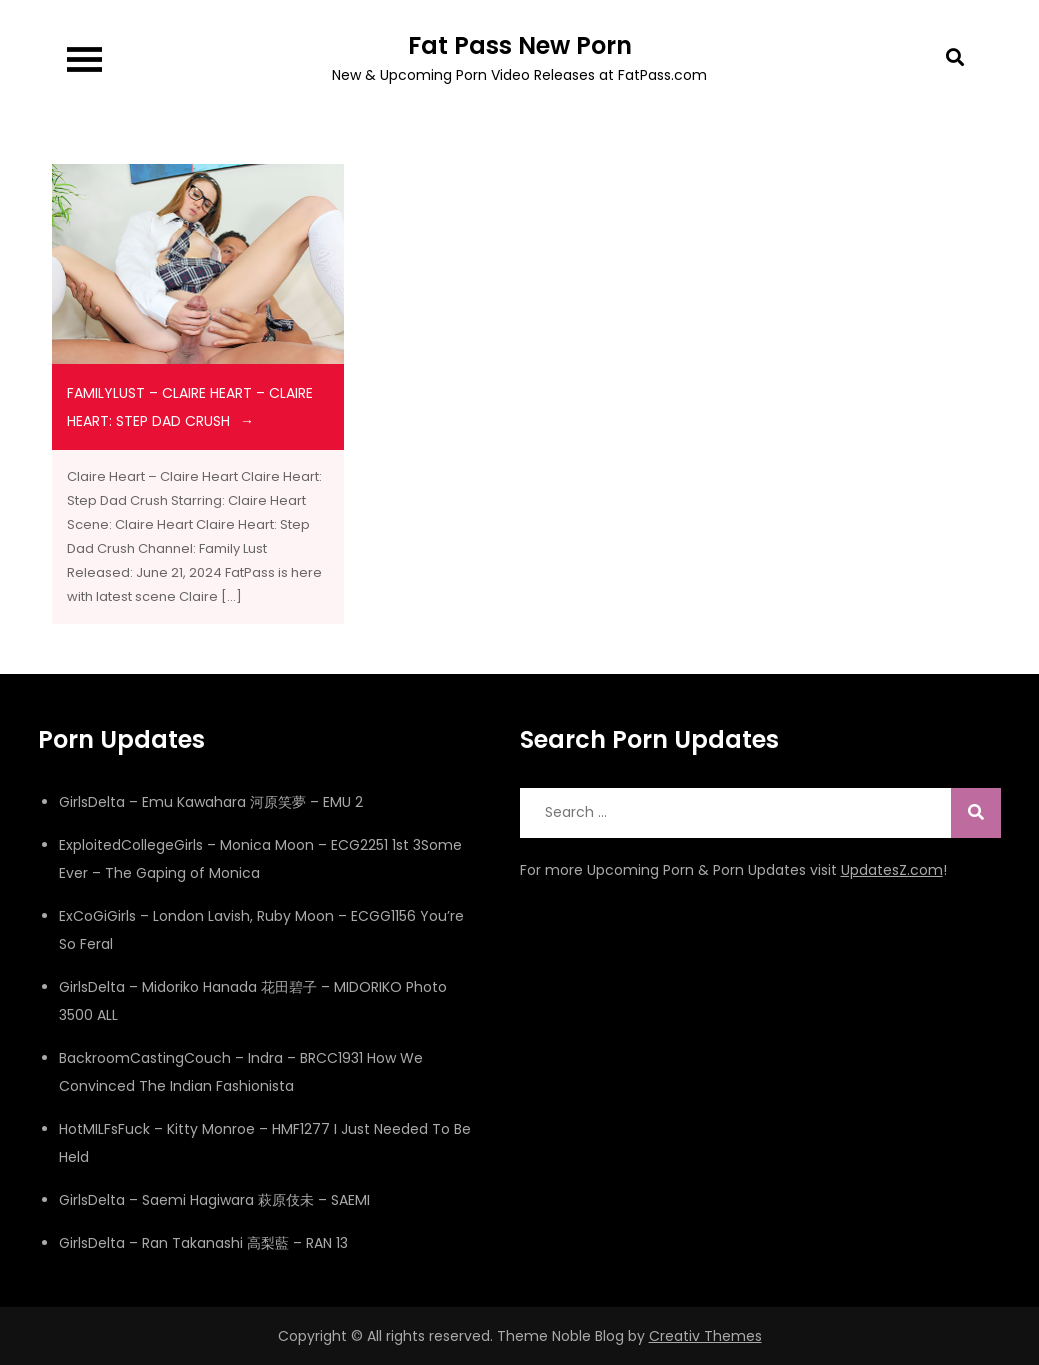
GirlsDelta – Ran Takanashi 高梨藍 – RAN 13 (203, 1243)
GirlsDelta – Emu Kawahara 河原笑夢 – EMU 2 (211, 802)
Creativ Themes (705, 1336)
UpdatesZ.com (892, 870)
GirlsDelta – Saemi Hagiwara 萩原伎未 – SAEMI (214, 1200)
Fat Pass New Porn (520, 45)
